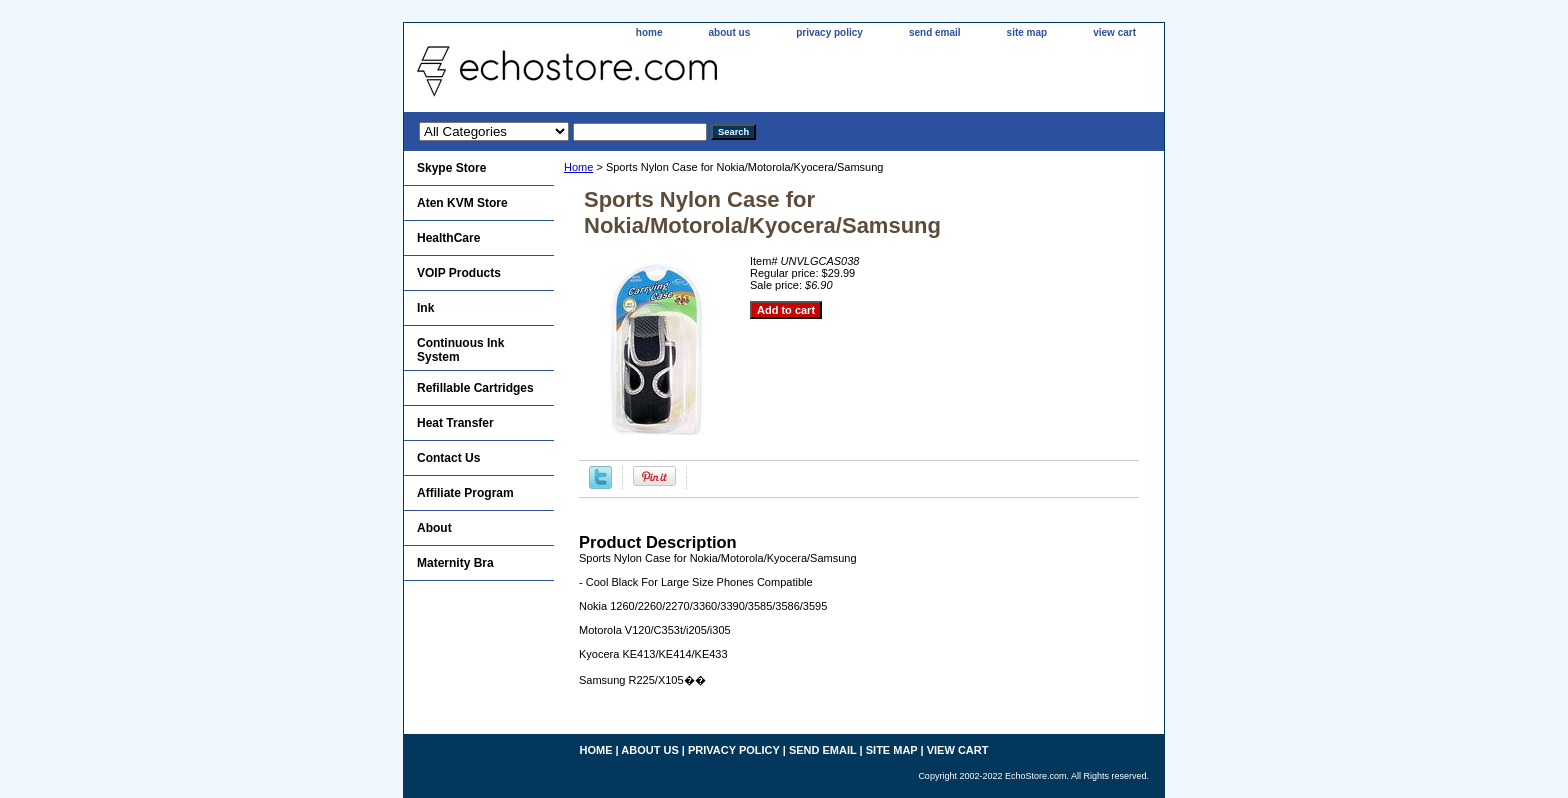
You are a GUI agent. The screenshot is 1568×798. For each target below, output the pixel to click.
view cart (1114, 32)
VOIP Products (459, 273)
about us (730, 32)
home (649, 32)
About (434, 528)
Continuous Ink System (460, 350)
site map (1027, 32)
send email (935, 32)
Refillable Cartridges (475, 388)
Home (578, 167)
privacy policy (829, 32)
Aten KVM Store (462, 203)
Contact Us (448, 458)
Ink (425, 308)
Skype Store (451, 168)
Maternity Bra (455, 563)
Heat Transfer (455, 423)
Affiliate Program (465, 493)
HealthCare (448, 238)
